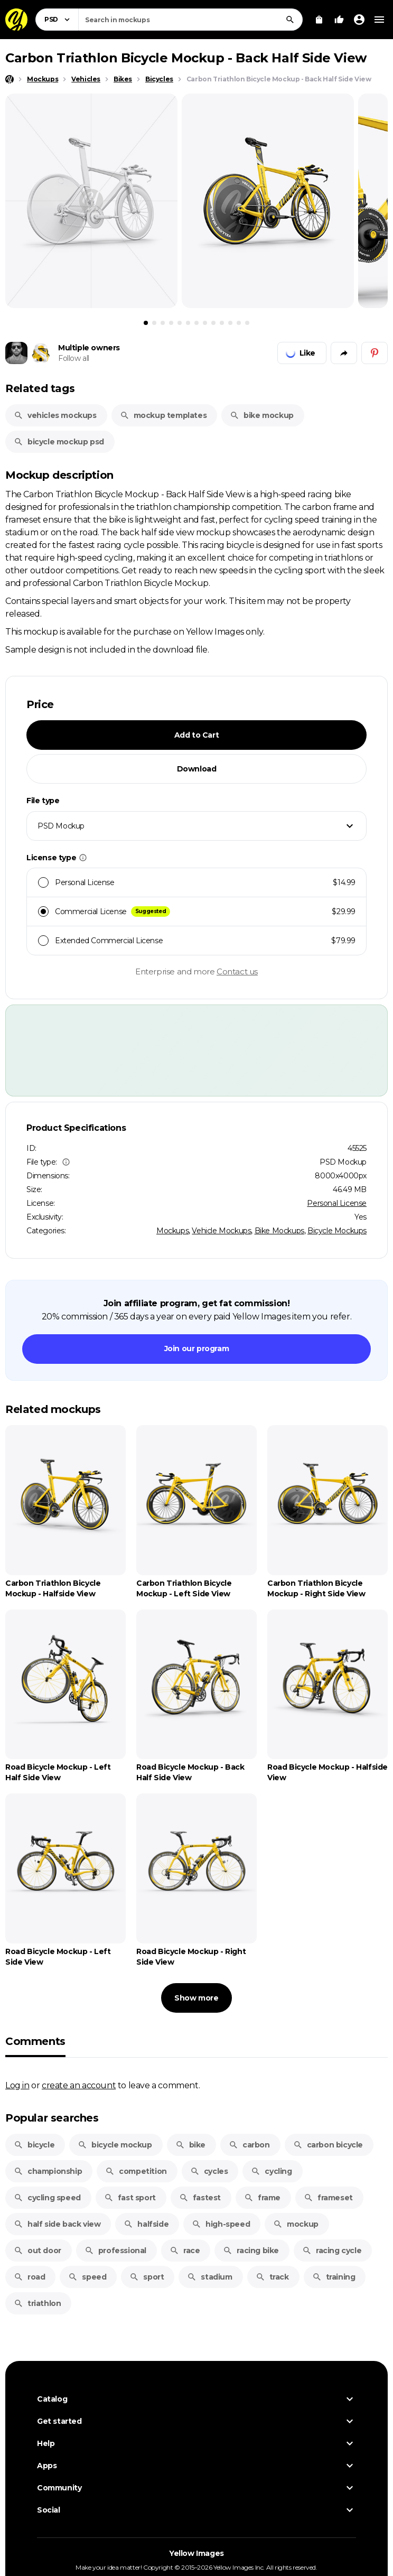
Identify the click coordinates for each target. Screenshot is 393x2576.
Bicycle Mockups (337, 1230)
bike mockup (262, 415)
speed (87, 2277)
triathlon (37, 2303)
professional (115, 2250)
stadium (209, 2277)
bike (190, 2145)
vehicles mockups (55, 415)
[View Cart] (319, 19)
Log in (17, 2085)
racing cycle (331, 2250)
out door (37, 2250)
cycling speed (47, 2197)
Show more (196, 1998)
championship (48, 2171)
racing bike (251, 2250)
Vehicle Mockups (221, 1230)
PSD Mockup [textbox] (61, 826)
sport (146, 2277)
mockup (296, 2224)
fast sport (130, 2197)
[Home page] (9, 79)
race (185, 2250)
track (272, 2277)
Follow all (73, 358)
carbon (249, 2145)
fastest (200, 2197)
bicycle (34, 2145)
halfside (146, 2224)
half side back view (57, 2224)
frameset (328, 2197)
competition (136, 2171)
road (29, 2277)
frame (262, 2197)
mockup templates (163, 415)
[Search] (290, 19)
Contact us (237, 971)
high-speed (221, 2224)
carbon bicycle (328, 2145)
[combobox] (190, 19)
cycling (271, 2171)
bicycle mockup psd (59, 442)
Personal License (337, 1203)
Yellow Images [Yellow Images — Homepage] (196, 2553)
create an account (79, 2085)
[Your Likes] (339, 19)
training (333, 2277)
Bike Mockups (279, 1230)
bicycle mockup (115, 2145)
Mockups (172, 1230)
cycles (209, 2171)
